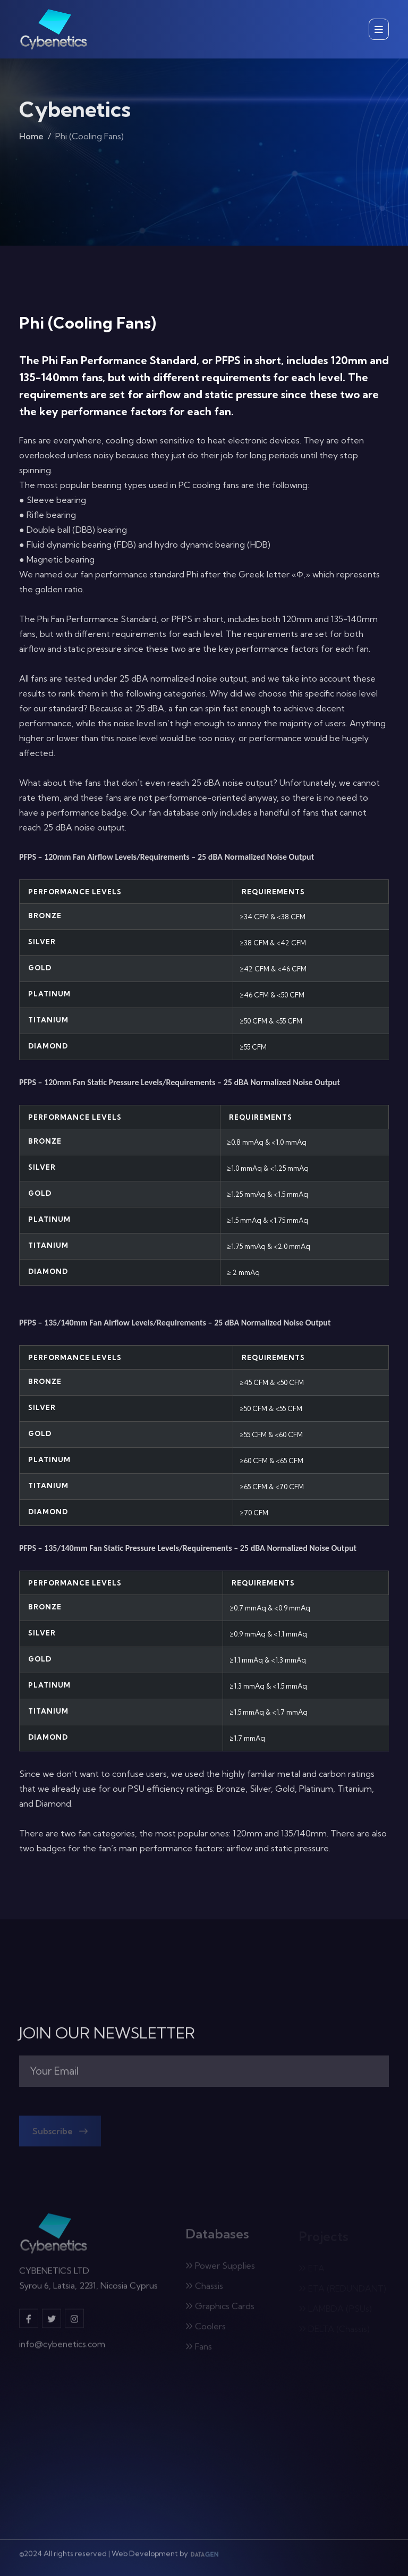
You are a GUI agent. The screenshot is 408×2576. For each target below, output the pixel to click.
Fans (198, 2349)
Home (31, 138)
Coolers (205, 2328)
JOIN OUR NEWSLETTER (107, 2033)
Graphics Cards (219, 2308)
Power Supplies (220, 2268)
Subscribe (60, 2133)
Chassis (204, 2288)
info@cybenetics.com (62, 2347)
